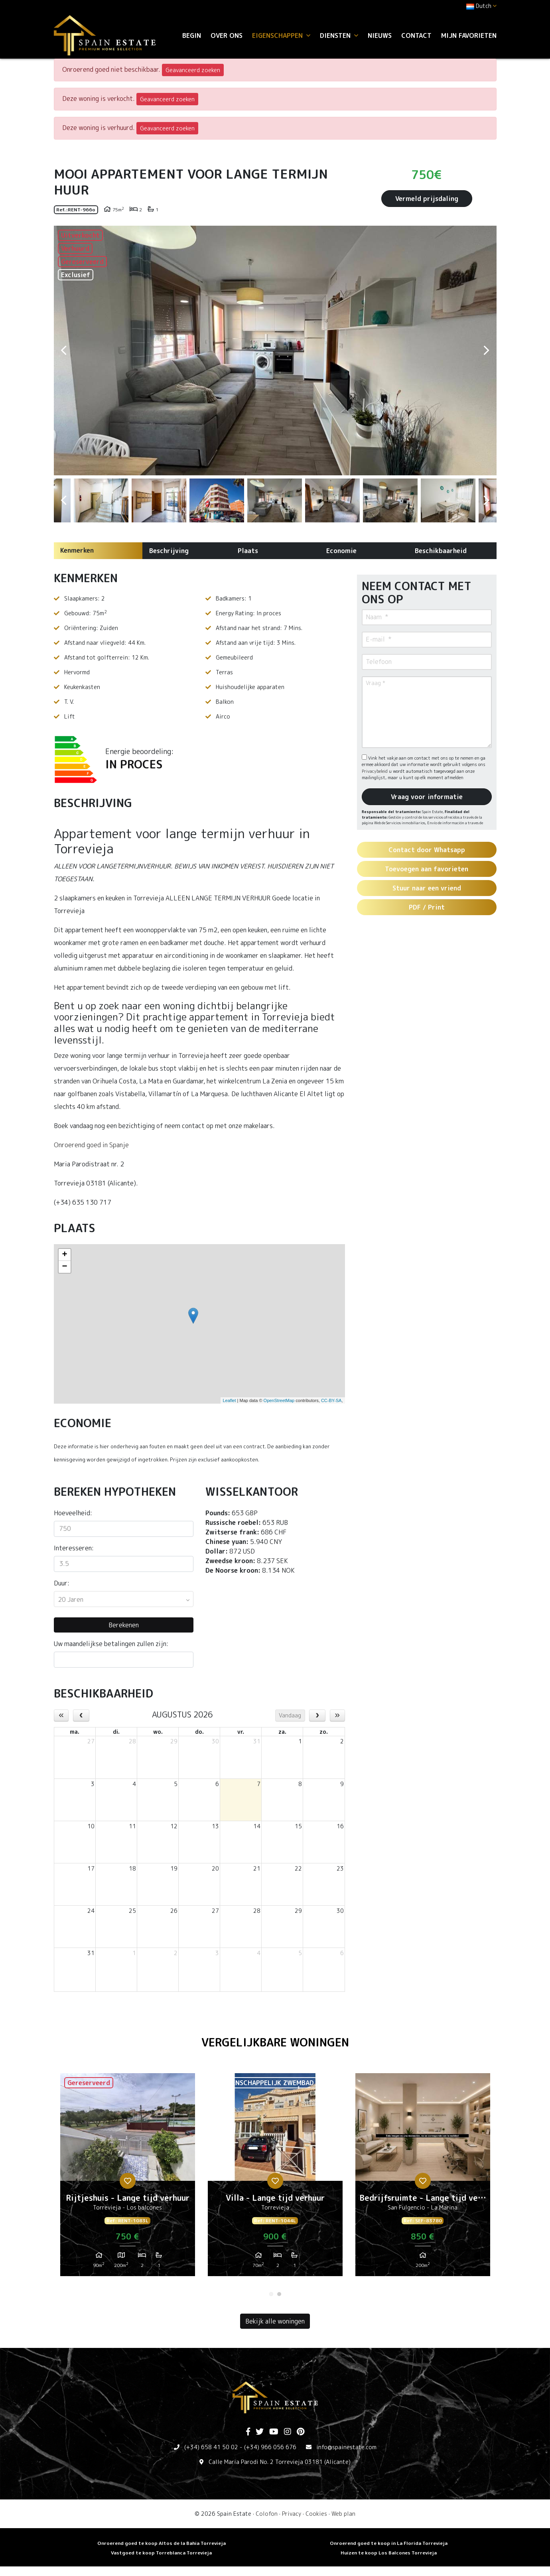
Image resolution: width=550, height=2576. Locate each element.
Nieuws (380, 35)
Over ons (226, 35)
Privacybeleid (375, 771)
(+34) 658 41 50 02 (211, 2447)
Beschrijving (169, 550)
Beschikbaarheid (441, 550)
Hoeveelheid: (73, 1513)
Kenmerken (77, 550)
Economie (341, 550)
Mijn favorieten (469, 35)
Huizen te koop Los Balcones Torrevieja (389, 2552)
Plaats (248, 550)
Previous (64, 350)
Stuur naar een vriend (426, 888)
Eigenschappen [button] (281, 35)
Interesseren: (74, 1548)
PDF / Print (427, 907)
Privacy (291, 2513)
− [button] (64, 1267)
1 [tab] (271, 2294)
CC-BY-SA (331, 1400)
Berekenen (123, 1625)
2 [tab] (279, 2294)
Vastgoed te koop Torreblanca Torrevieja (161, 2552)
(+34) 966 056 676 (270, 2447)
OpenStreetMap (279, 1400)
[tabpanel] (127, 2178)
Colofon (267, 2513)
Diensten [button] (339, 35)
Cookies (316, 2513)
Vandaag (290, 1715)
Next (487, 350)
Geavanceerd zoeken (193, 70)
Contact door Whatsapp (426, 849)
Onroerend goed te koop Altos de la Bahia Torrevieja (161, 2543)
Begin (191, 35)
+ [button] (64, 1255)
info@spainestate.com (346, 2447)
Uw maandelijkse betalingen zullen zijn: (111, 1643)
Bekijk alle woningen (275, 2321)
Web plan (343, 2513)
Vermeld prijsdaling (426, 198)
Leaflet (229, 1400)
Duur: (61, 1583)
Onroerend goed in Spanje (91, 1144)
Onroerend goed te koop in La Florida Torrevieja (388, 2543)
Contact (416, 35)
